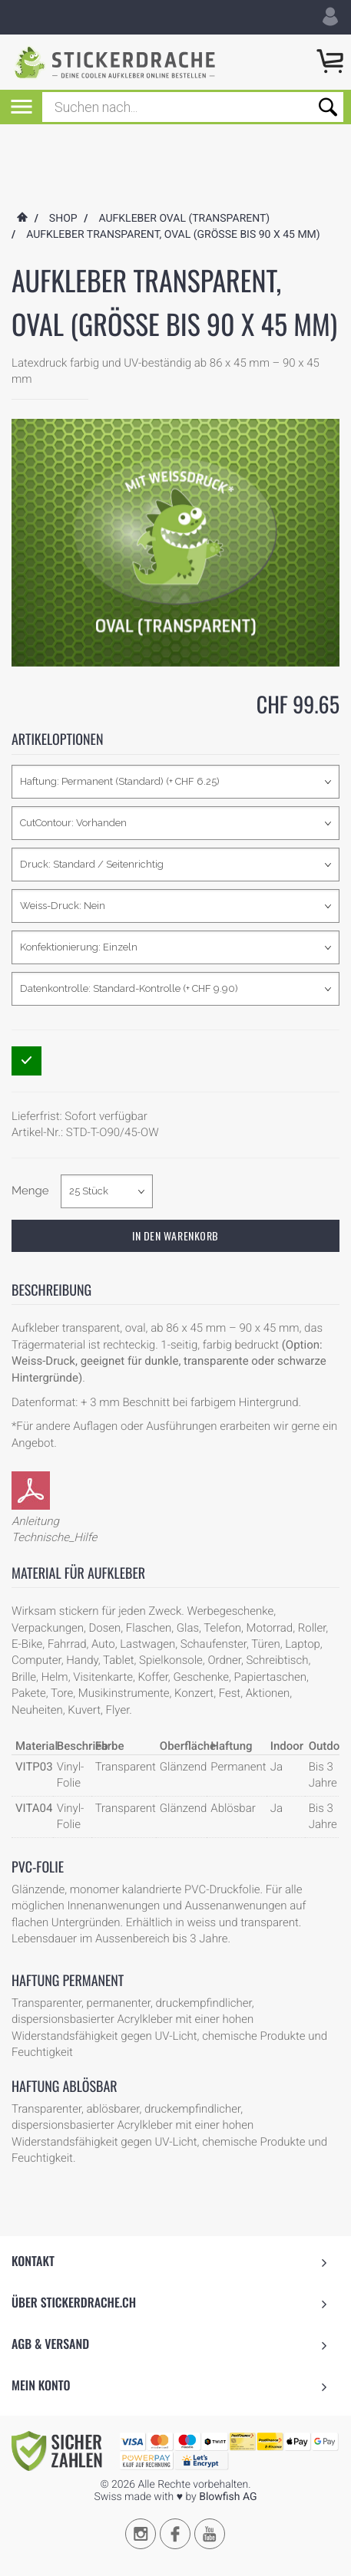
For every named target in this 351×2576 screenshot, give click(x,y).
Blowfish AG (228, 2462)
